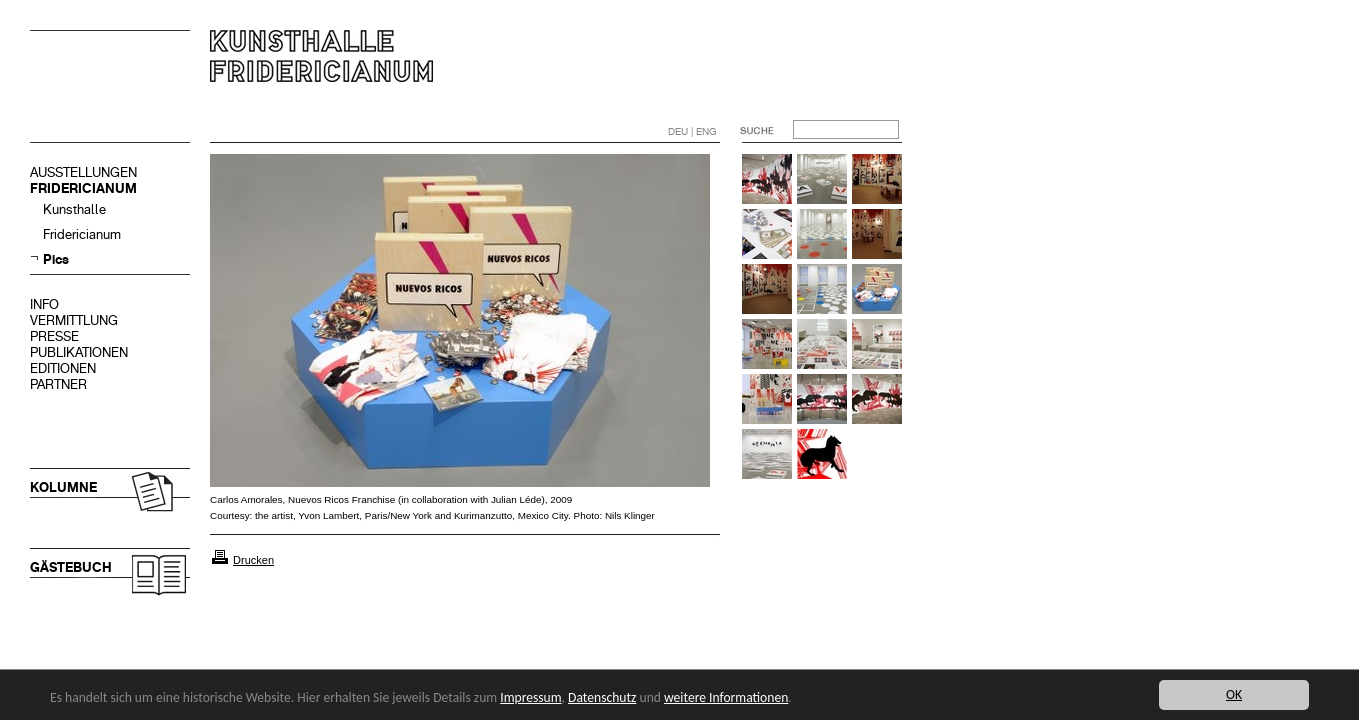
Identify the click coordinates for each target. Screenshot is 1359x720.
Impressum (530, 697)
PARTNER (58, 384)
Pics (56, 259)
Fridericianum (82, 234)
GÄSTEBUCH (71, 567)
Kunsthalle (74, 209)
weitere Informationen (726, 697)
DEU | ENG (692, 131)
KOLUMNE (63, 487)
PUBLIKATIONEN (79, 352)
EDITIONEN (63, 368)
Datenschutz (602, 697)
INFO (44, 304)
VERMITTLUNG (74, 320)
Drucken (253, 560)
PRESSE (54, 336)
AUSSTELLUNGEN (83, 172)
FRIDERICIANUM (83, 188)
